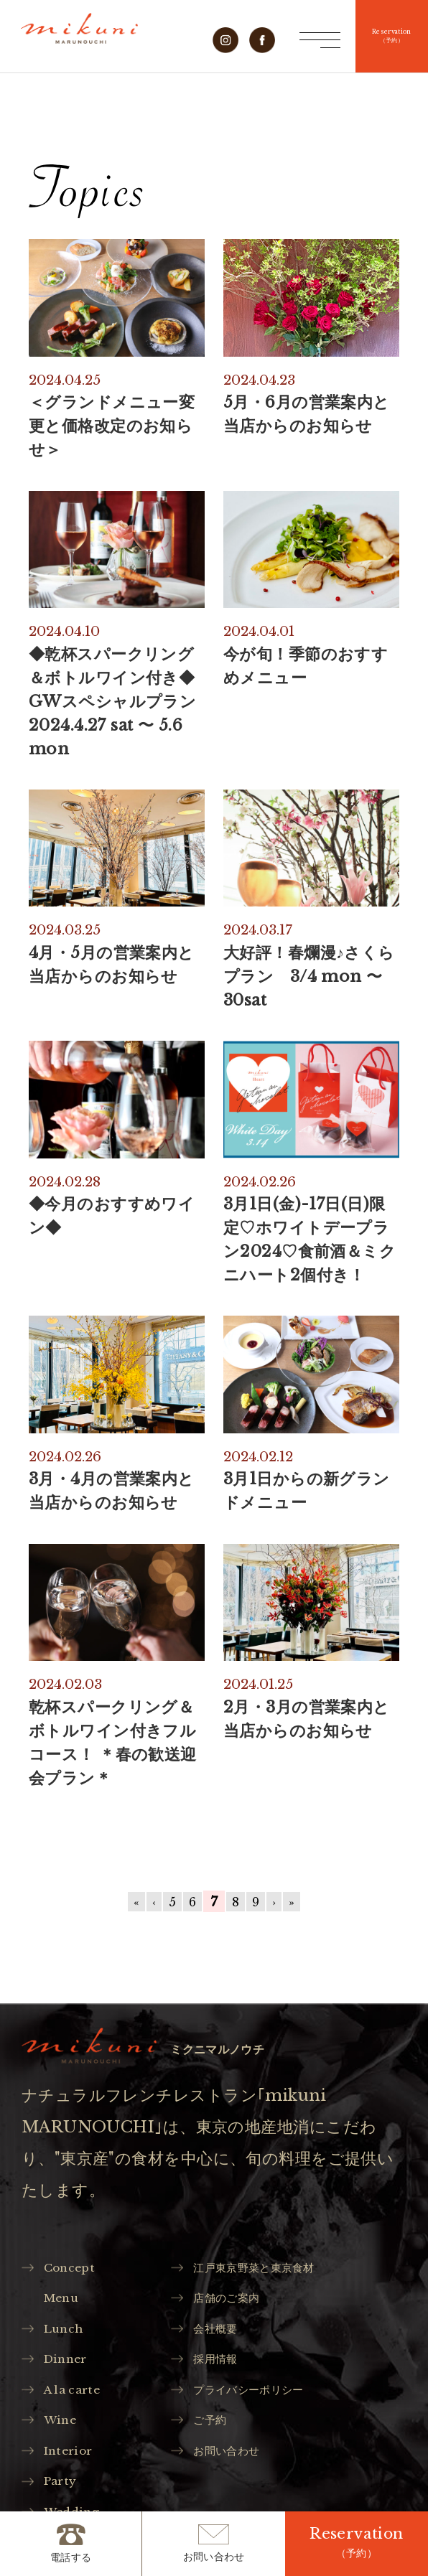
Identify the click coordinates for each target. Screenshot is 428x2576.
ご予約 (214, 2430)
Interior (71, 2462)
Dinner (69, 2366)
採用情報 (220, 2366)
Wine (62, 2430)
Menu (64, 2301)
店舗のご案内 (232, 2301)
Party (63, 2495)
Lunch (66, 2333)
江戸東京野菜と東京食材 (263, 2269)
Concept (72, 2269)
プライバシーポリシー (257, 2398)
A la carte (76, 2398)
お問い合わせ (232, 2462)
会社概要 (220, 2333)
